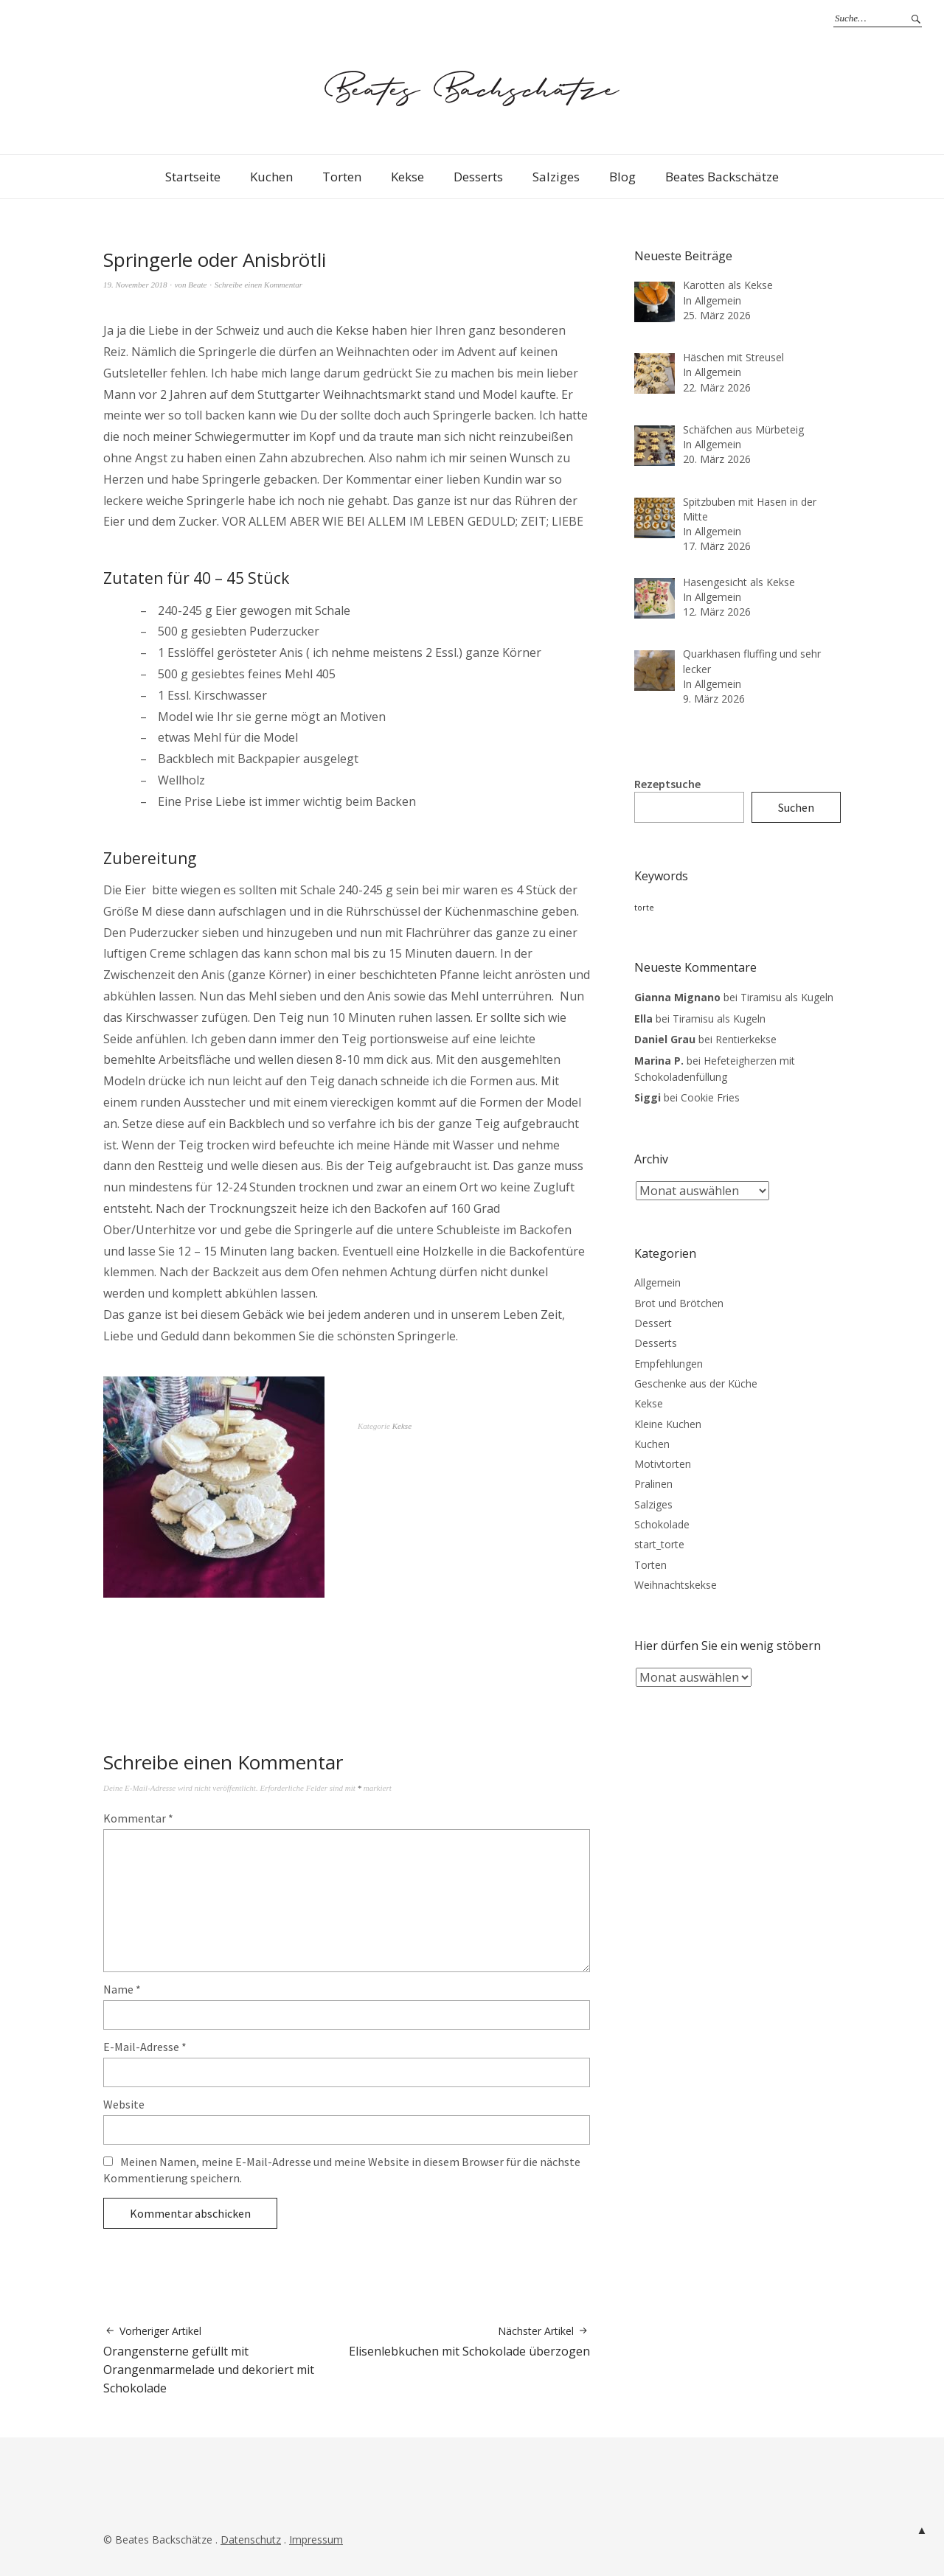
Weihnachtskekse (675, 1585)
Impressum (316, 2540)
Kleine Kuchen (667, 1424)
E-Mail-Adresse (145, 2046)
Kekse (407, 176)
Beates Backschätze (722, 176)
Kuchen (271, 176)
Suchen (796, 807)
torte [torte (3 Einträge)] (644, 907)
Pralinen (653, 1484)
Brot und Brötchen (678, 1303)
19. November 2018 (135, 284)
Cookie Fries (710, 1097)
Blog (622, 176)
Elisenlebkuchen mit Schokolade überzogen (469, 2341)
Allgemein (657, 1282)
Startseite (193, 176)
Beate (197, 284)
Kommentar (138, 1818)
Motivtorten (662, 1464)
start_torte (659, 1544)
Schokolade (662, 1524)
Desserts (478, 176)
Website (124, 2104)
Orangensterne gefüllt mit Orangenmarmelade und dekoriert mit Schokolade (225, 2360)
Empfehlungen (668, 1364)
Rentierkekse (746, 1039)
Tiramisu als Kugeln (786, 997)
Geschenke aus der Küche (695, 1383)
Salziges (556, 176)
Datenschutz (251, 2540)
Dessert (653, 1323)
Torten (341, 176)
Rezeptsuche (667, 783)
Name (122, 1989)
